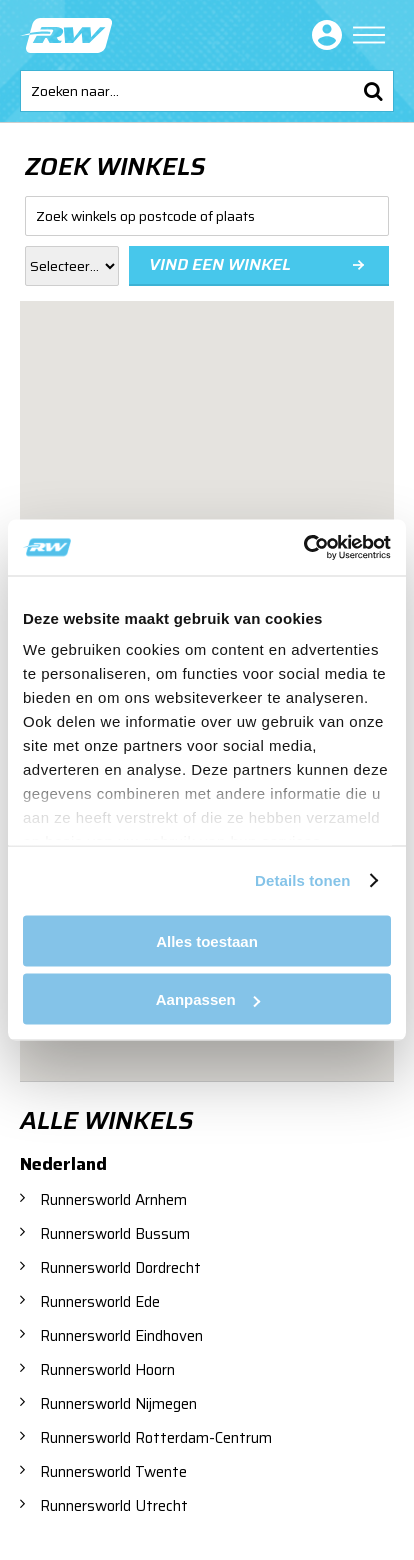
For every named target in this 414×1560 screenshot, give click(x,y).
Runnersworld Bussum (115, 1234)
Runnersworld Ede (100, 1302)
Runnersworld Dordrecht (120, 1268)
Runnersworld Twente (113, 1472)
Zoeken (373, 91)
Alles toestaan (207, 940)
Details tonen (302, 880)
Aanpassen (208, 999)
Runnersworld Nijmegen (118, 1404)
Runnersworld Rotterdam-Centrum (156, 1438)
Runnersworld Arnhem (113, 1200)
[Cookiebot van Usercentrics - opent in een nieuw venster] (303, 548)
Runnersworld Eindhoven (121, 1336)
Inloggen (323, 35)
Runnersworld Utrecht (114, 1506)
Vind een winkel (220, 264)
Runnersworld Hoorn (107, 1370)
